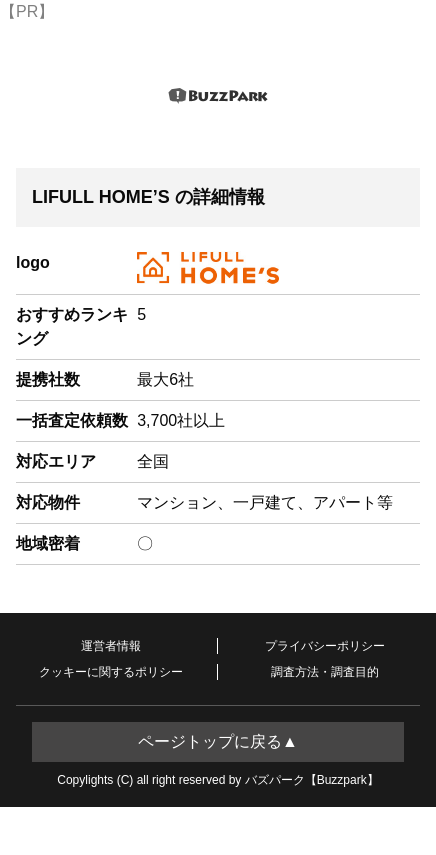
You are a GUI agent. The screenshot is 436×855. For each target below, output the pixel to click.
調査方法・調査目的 (325, 672)
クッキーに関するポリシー (111, 672)
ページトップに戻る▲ (218, 741)
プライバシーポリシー (325, 646)
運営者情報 (111, 646)
